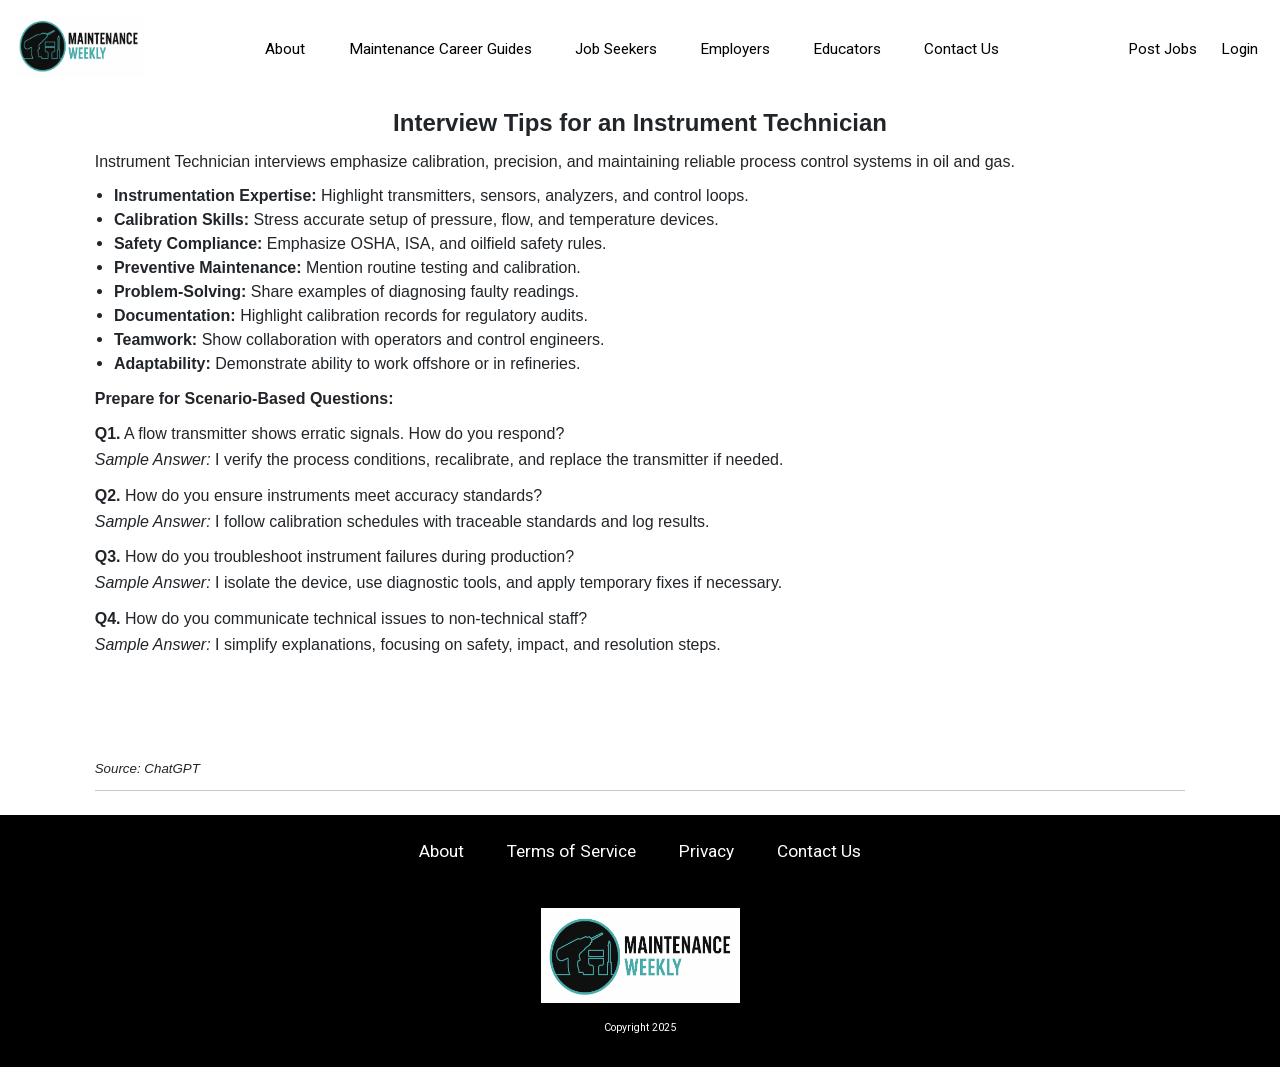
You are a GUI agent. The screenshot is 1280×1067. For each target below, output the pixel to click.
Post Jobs (1162, 49)
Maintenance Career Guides (440, 49)
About (285, 49)
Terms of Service (571, 851)
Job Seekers (616, 49)
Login (1239, 49)
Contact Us (961, 49)
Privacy (706, 851)
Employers (735, 49)
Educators (847, 49)
